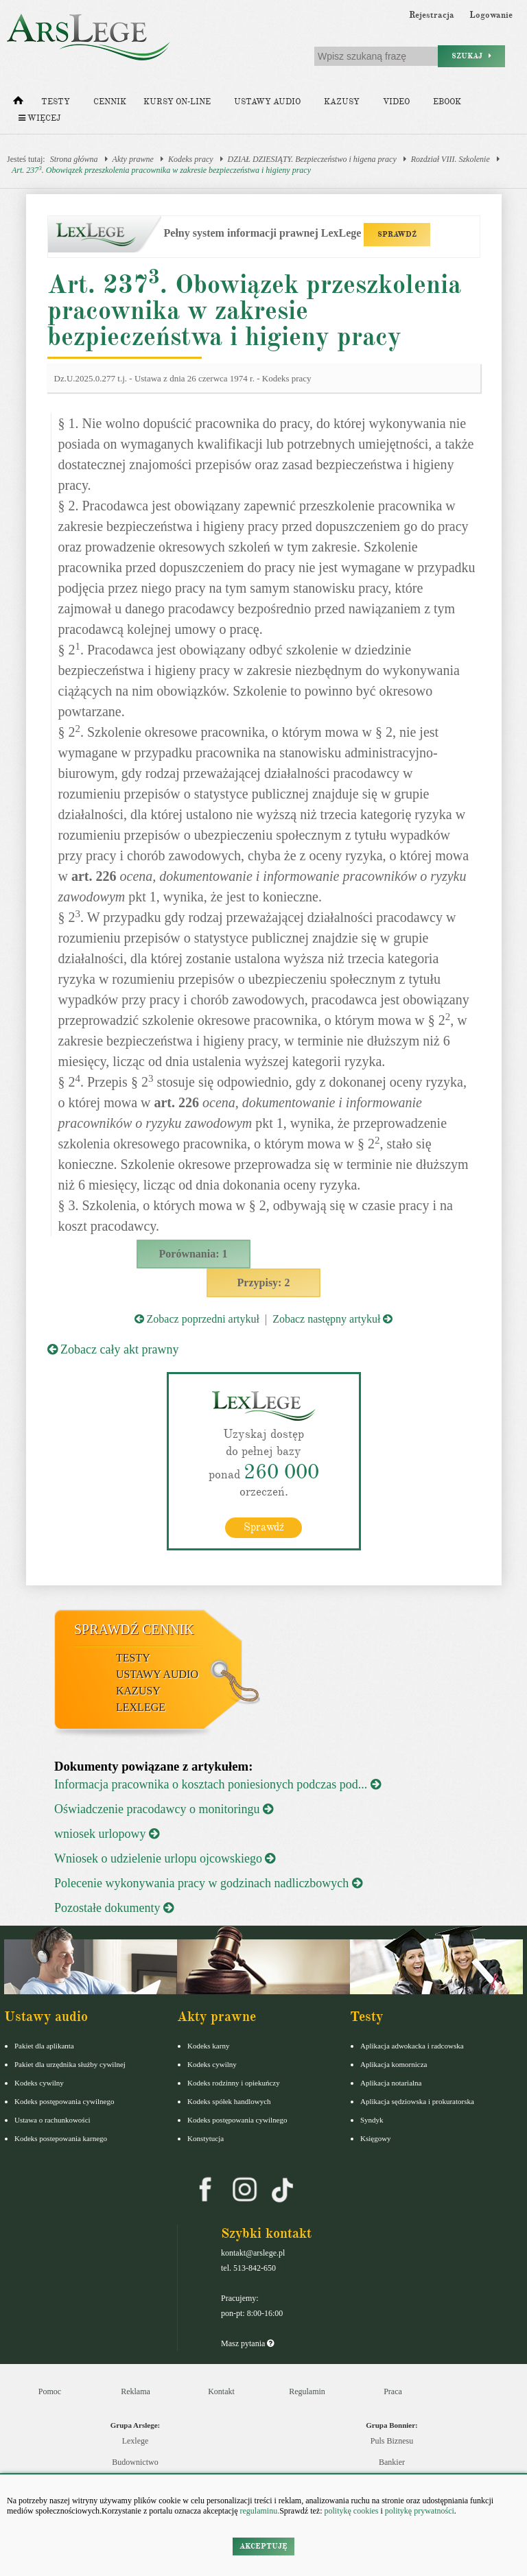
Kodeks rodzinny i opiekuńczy (233, 2082)
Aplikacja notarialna (391, 2082)
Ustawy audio (267, 102)
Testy (55, 102)
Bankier (392, 2461)
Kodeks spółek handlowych (229, 2100)
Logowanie (491, 15)
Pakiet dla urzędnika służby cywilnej (70, 2063)
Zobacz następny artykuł (332, 1319)
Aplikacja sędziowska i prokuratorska (417, 2100)
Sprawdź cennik (134, 1628)
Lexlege (135, 2440)
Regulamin (307, 2391)
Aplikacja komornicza (393, 2063)
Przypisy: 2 (263, 1282)
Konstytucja (205, 2138)
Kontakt (221, 2391)
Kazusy (342, 102)
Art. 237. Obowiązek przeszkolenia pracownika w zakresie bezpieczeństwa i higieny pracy (161, 170)
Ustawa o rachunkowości (52, 2119)
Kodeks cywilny (39, 2082)
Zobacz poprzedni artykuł (196, 1319)
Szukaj (471, 55)
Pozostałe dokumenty (114, 1907)
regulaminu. (259, 2511)
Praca (393, 2391)
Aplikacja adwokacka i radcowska (412, 2045)
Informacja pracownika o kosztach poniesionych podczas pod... (217, 1784)
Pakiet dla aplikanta (44, 2045)
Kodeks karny (208, 2045)
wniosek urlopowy (106, 1833)
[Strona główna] (18, 103)
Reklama (135, 2391)
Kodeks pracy (190, 159)
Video (396, 102)
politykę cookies (351, 2511)
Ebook (447, 102)
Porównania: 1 (193, 1254)
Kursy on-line (177, 102)
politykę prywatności (419, 2511)
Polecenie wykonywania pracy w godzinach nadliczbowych (208, 1882)
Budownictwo (135, 2461)
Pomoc (49, 2391)
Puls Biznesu (392, 2440)
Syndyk (372, 2119)
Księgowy (375, 2138)
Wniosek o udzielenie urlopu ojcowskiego (164, 1858)
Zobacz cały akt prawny (113, 1349)
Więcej (39, 118)
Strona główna (74, 159)
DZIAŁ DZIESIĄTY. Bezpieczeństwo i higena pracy (312, 159)
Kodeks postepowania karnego (60, 2138)
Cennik (109, 102)
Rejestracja (431, 15)
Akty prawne (133, 159)
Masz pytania (247, 2343)
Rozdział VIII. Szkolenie (450, 159)
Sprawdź (264, 1526)
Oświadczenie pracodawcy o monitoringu (163, 1808)
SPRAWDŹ (397, 234)
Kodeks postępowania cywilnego (64, 2100)
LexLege (140, 1706)
